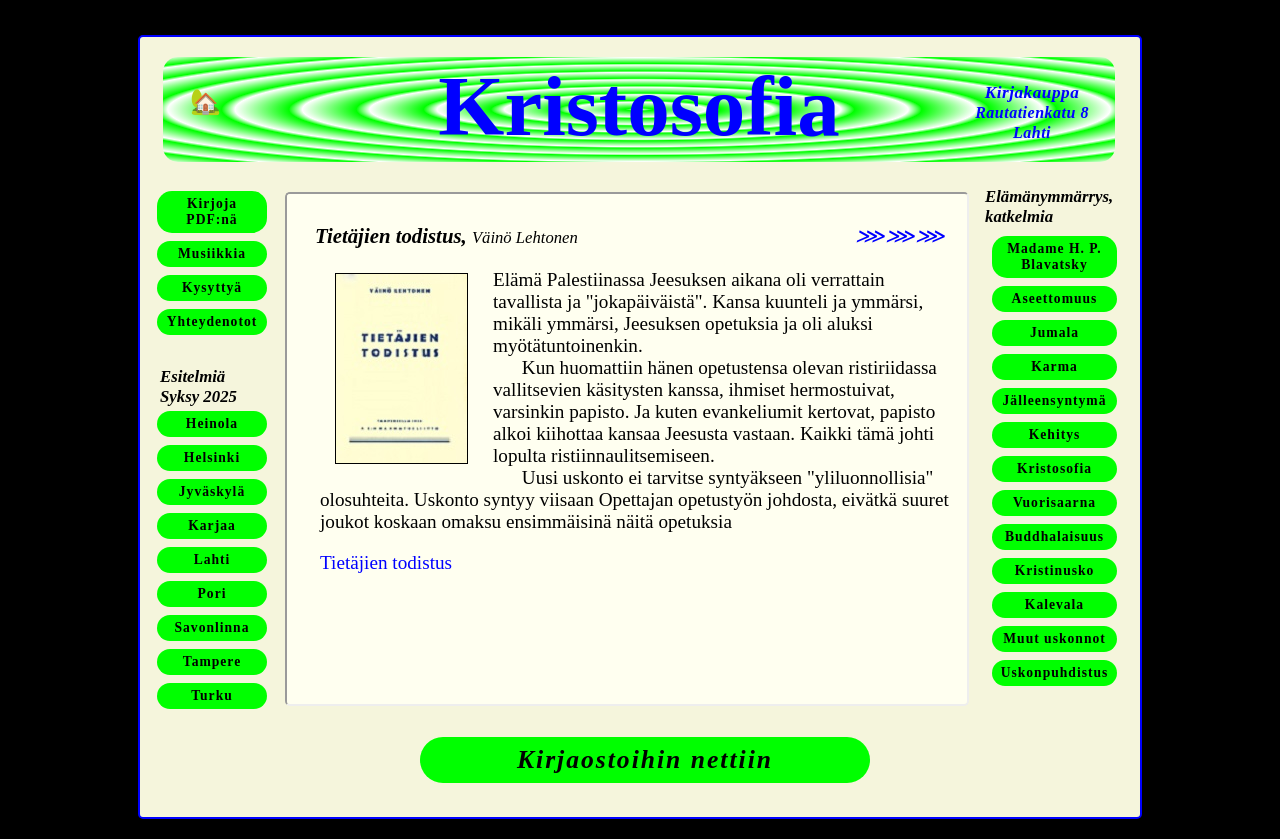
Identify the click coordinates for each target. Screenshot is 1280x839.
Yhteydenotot (212, 321)
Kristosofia (1054, 468)
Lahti (212, 559)
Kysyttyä (212, 287)
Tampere (212, 661)
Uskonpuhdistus (1055, 672)
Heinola (212, 423)
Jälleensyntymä (1055, 400)
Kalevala (1054, 604)
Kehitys (1055, 434)
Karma (1054, 366)
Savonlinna (212, 627)
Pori (212, 593)
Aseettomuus (1055, 298)
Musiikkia (212, 253)
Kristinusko (1055, 570)
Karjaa (212, 525)
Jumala (1054, 332)
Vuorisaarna (1054, 502)
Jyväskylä (212, 491)
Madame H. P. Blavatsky (1054, 256)
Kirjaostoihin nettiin (645, 759)
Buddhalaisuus (1054, 536)
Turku (212, 695)
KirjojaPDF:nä (211, 211)
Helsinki (212, 457)
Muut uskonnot (1054, 638)
